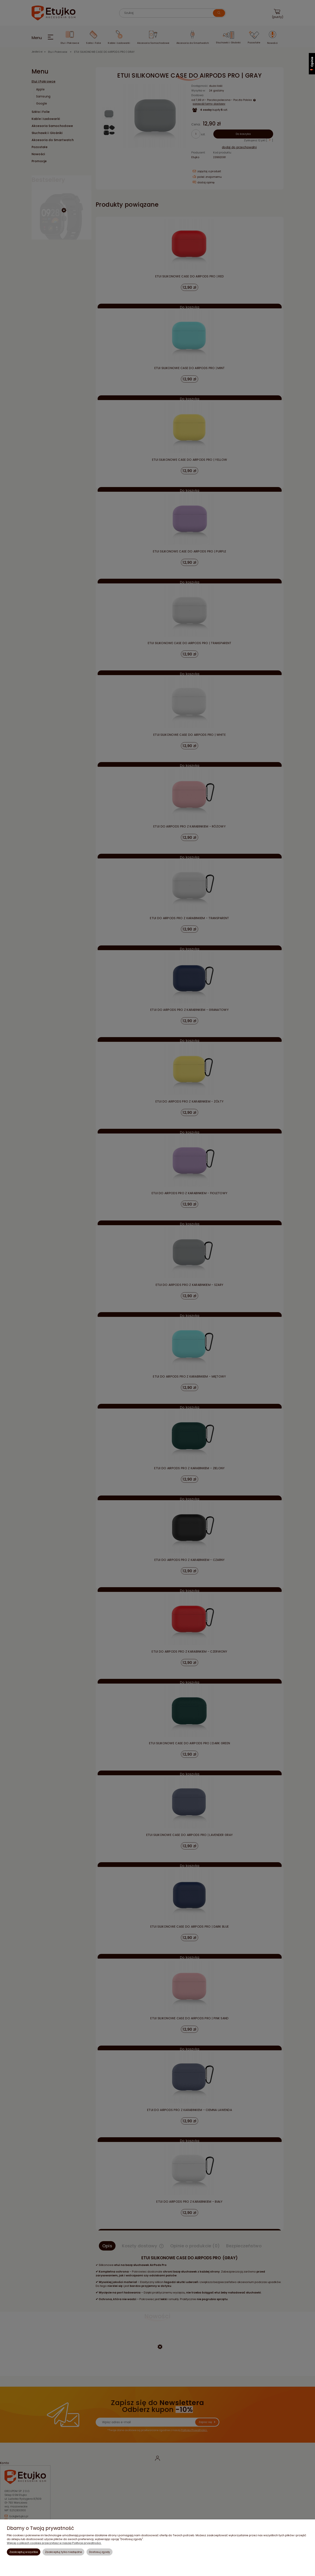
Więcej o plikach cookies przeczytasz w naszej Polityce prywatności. (54, 2543)
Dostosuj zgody (99, 2552)
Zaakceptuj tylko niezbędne (63, 2552)
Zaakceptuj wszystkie (23, 2552)
